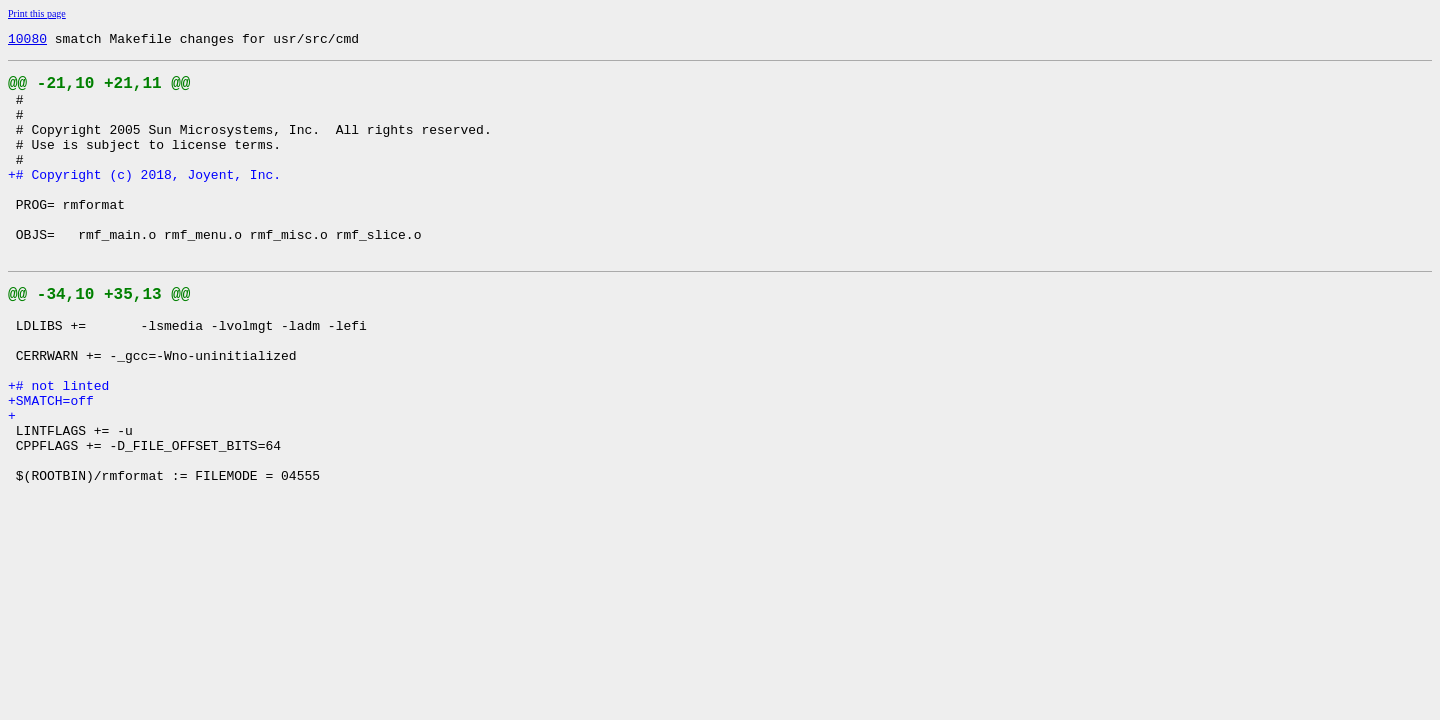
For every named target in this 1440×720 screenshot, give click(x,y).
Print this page (37, 13)
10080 (27, 41)
